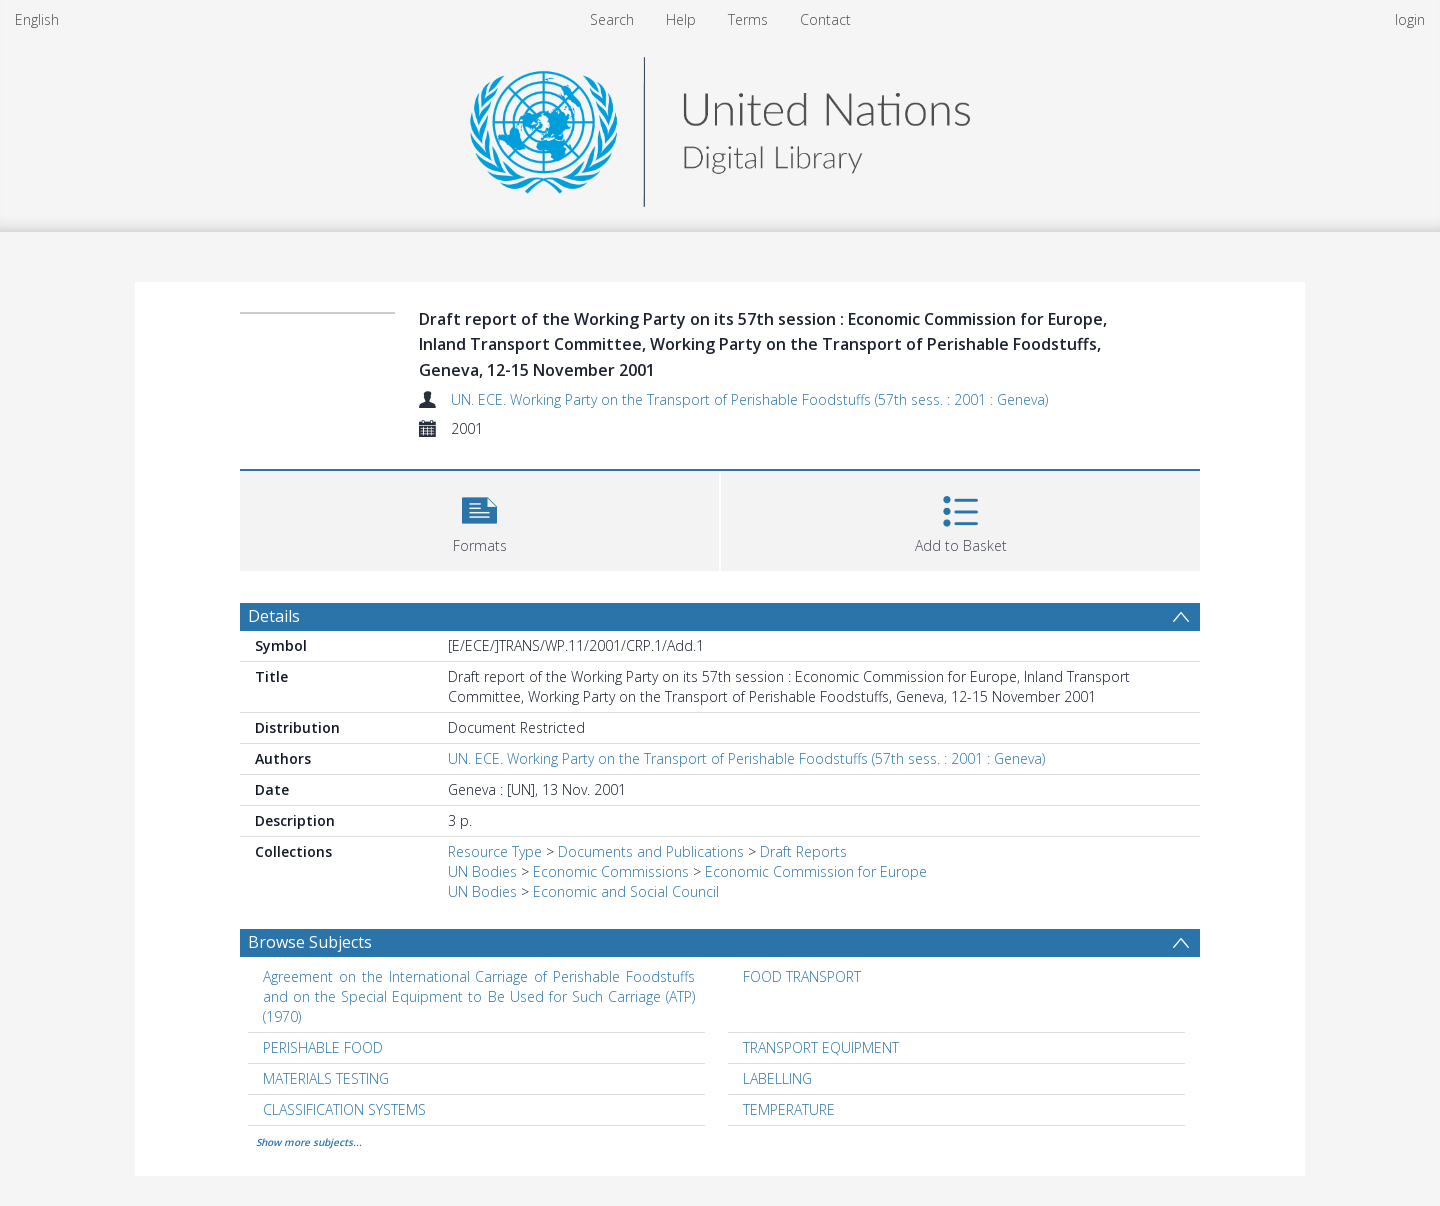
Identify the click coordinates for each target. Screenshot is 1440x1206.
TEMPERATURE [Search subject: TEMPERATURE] (789, 1109)
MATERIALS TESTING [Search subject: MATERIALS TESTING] (326, 1078)
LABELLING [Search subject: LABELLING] (777, 1078)
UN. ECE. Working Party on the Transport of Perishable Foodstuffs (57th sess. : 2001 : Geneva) (749, 399)
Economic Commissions (611, 871)
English (37, 19)
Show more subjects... (309, 1142)
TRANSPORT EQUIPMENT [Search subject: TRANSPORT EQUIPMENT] (821, 1047)
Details (274, 616)
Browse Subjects (310, 942)
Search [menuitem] (612, 19)
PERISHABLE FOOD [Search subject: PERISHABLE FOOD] (323, 1047)
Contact (825, 19)
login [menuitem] (1410, 19)
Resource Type (495, 851)
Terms (748, 19)
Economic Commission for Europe (816, 871)
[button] (479, 518)
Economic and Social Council (626, 891)
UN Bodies (482, 871)
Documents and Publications (651, 851)
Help (681, 19)
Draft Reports (803, 851)
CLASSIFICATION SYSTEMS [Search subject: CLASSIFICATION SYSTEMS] (344, 1109)
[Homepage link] (720, 126)
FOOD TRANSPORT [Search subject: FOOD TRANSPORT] (802, 976)
